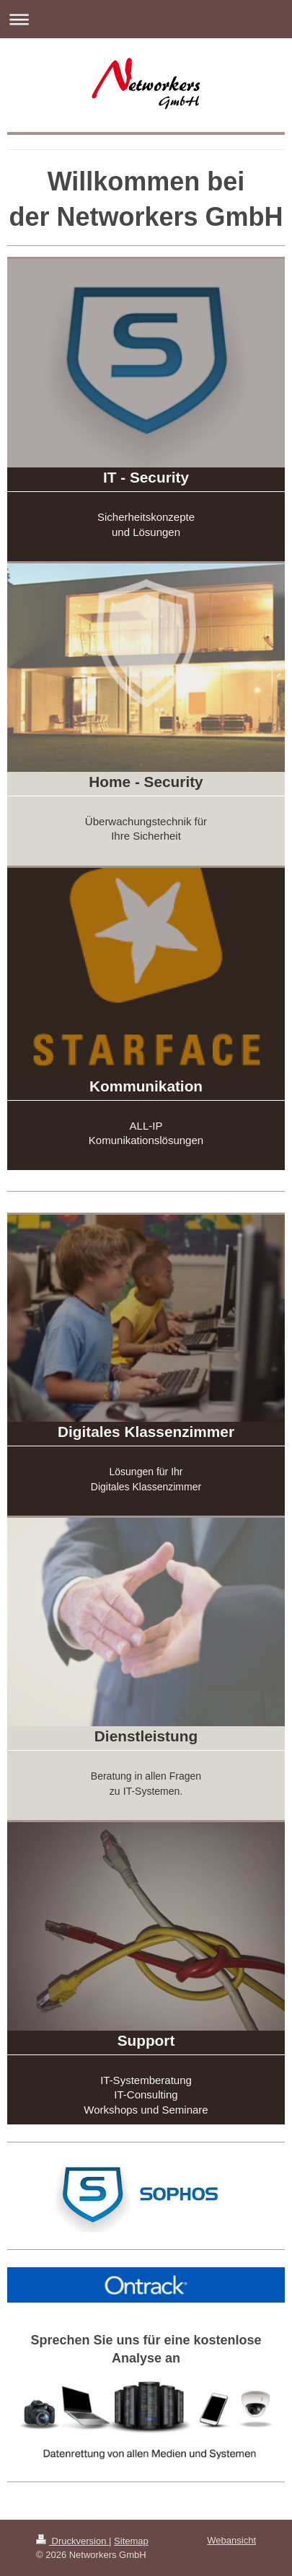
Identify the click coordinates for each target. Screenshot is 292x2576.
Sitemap (131, 2541)
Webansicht (231, 2540)
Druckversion (72, 2541)
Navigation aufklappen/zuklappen (146, 19)
